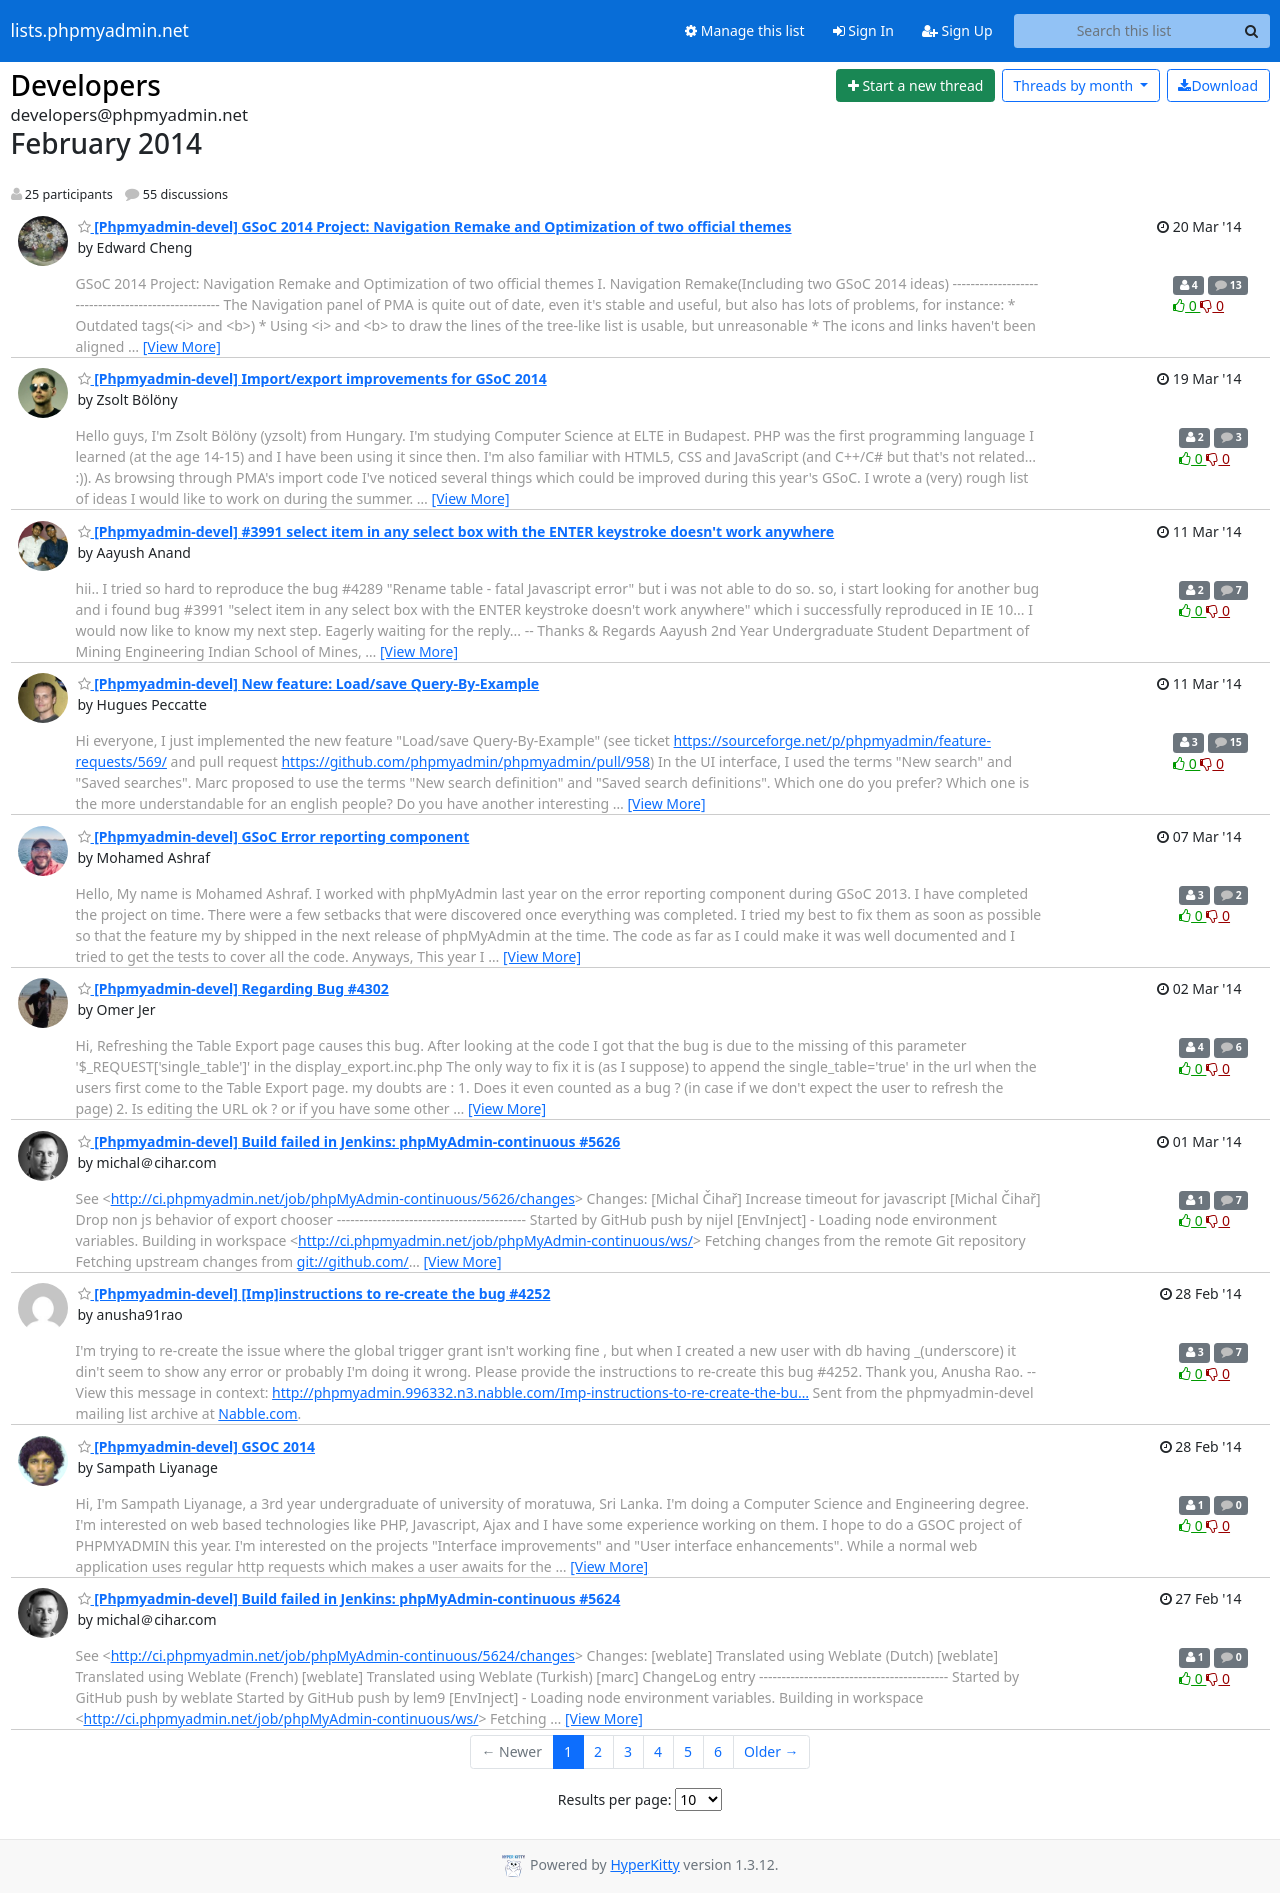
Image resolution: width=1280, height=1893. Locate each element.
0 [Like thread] (1186, 305)
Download (1218, 85)
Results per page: (615, 1799)
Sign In (863, 30)
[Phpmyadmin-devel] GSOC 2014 (197, 1446)
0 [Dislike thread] (1212, 305)
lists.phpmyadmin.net (100, 31)
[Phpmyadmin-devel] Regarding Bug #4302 (233, 988)
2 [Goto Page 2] (598, 1751)
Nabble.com (257, 1413)
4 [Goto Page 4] (658, 1751)
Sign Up (957, 30)
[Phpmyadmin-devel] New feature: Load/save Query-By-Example (309, 683)
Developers (86, 85)
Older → (771, 1751)
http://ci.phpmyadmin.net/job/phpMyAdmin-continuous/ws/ (495, 1240)
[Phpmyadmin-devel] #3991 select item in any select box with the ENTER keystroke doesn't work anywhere (456, 531)
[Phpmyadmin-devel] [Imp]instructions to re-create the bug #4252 (314, 1293)
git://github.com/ (353, 1261)
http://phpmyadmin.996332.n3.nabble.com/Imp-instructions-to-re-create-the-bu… (540, 1392)
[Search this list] (1124, 31)
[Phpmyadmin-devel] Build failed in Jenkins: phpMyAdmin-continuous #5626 (349, 1141)
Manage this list (745, 30)
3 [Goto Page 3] (628, 1751)
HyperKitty (644, 1864)
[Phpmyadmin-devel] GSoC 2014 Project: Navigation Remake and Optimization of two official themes (435, 226)
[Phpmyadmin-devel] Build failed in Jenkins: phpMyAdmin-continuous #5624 (349, 1598)
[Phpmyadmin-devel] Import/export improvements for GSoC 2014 (312, 378)
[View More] (182, 346)
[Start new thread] (915, 86)
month (1074, 85)
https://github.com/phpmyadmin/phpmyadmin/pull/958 (465, 761)
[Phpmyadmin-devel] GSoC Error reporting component (274, 836)
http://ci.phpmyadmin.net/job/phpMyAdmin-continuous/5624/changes (343, 1655)
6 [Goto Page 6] (718, 1751)
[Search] (1252, 31)
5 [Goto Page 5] (688, 1751)
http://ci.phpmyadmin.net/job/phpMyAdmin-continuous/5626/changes (343, 1198)
